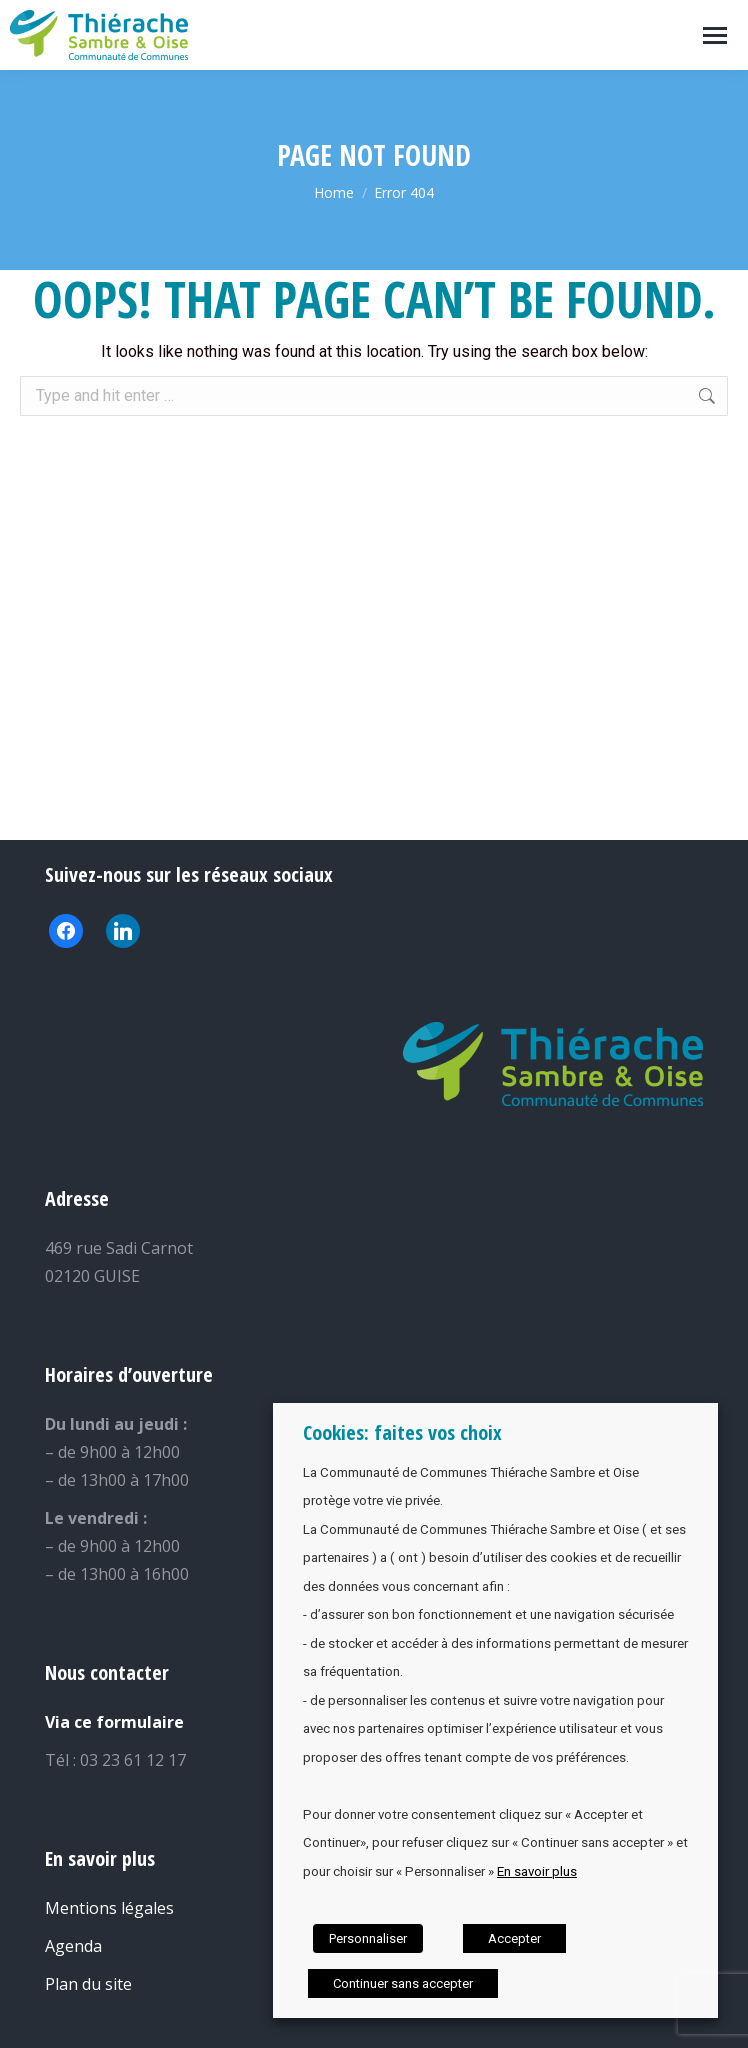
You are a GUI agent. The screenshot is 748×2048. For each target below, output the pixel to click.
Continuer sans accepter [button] (403, 1983)
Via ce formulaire (114, 1722)
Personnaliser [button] (368, 1938)
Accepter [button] (514, 1938)
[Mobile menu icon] (715, 35)
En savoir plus (537, 1871)
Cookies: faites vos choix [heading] (402, 1432)
